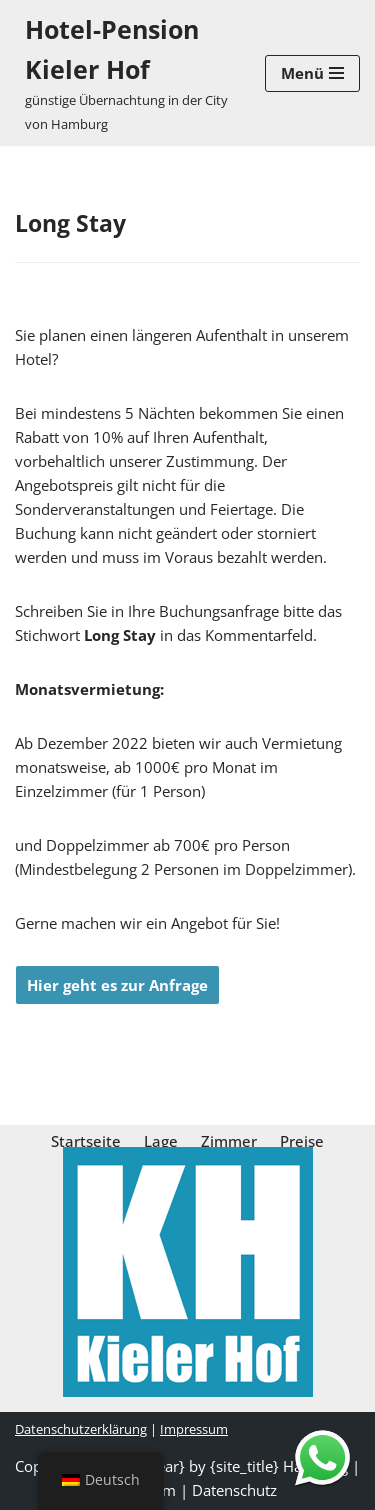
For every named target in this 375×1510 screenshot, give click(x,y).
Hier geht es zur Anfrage (117, 985)
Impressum (194, 1429)
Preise (302, 1141)
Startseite (86, 1141)
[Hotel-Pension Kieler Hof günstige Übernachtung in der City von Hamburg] (125, 73)
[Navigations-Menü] (312, 73)
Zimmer (229, 1141)
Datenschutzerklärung (81, 1429)
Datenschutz (234, 1490)
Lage (161, 1141)
